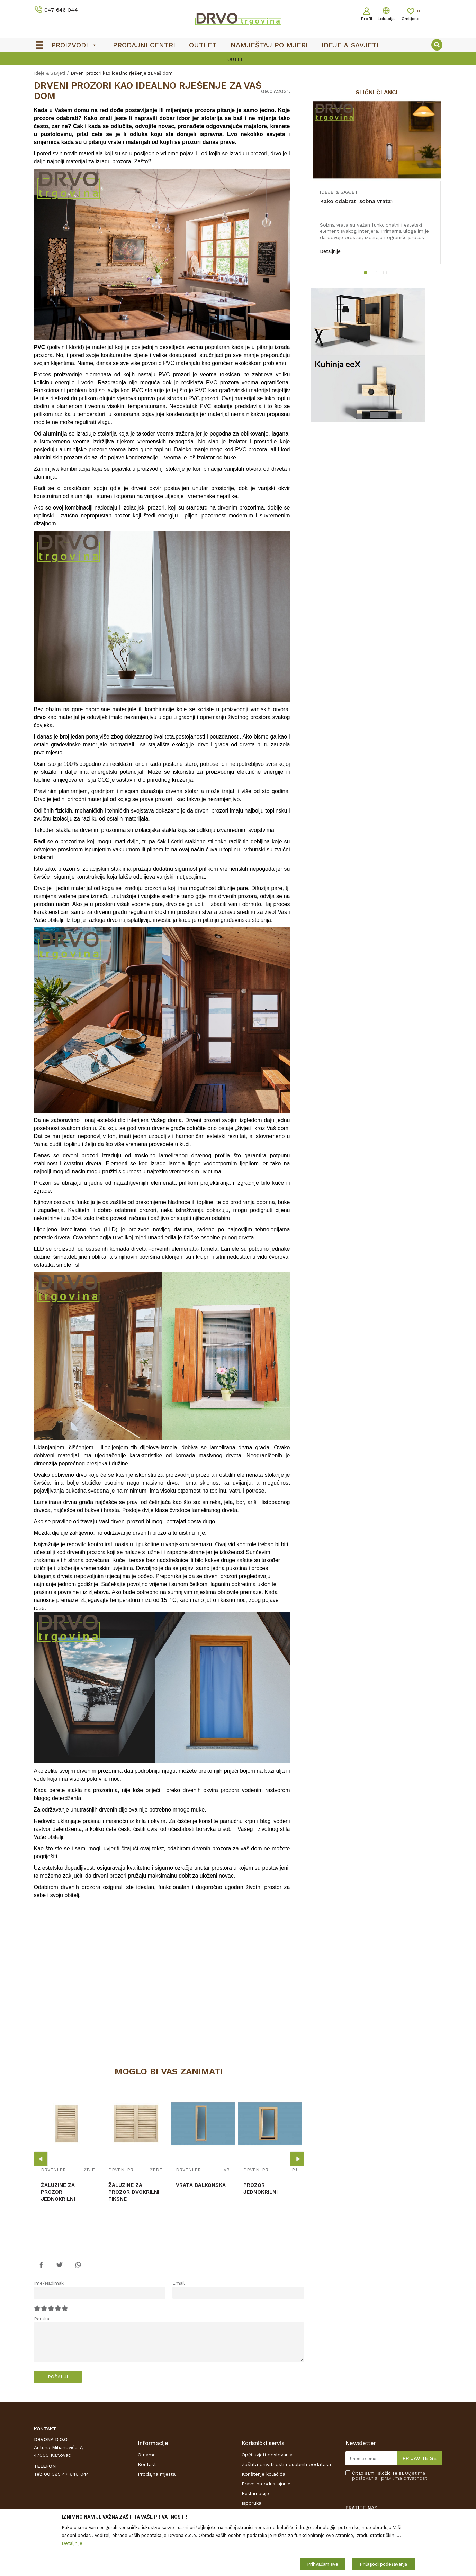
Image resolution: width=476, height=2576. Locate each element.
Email (178, 2283)
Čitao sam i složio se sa (390, 2475)
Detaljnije (330, 251)
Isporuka (251, 2503)
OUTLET (237, 59)
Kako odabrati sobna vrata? (357, 201)
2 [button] (376, 274)
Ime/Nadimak (49, 2283)
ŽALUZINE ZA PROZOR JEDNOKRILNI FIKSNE (58, 2195)
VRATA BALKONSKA (201, 2185)
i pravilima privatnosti (403, 2478)
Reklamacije (255, 2493)
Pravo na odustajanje (266, 2483)
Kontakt (147, 2464)
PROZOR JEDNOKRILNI (260, 2188)
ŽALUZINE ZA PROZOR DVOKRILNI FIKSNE (133, 2192)
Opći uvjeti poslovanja (267, 2454)
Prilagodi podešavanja (383, 2564)
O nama (147, 2454)
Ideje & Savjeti (49, 73)
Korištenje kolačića (263, 2474)
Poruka (41, 2318)
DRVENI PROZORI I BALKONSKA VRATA (56, 2170)
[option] (238, 59)
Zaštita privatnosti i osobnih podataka (286, 2464)
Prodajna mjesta (157, 2474)
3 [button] (386, 274)
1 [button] (367, 274)
